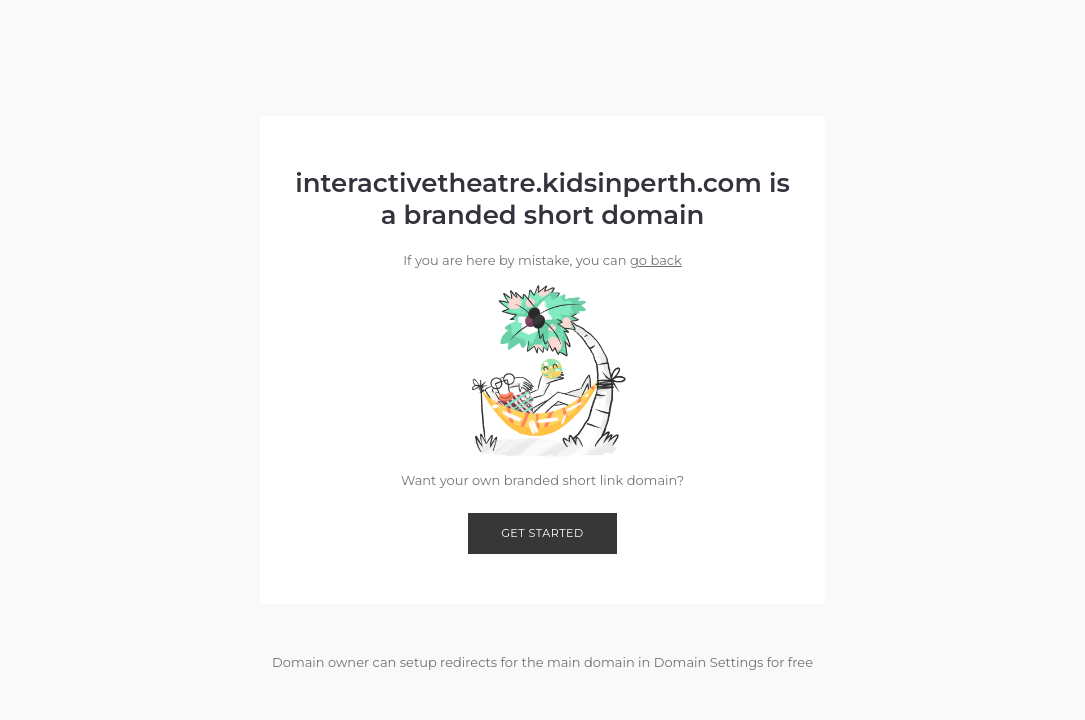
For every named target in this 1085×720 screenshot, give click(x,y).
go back (656, 260)
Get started (542, 533)
